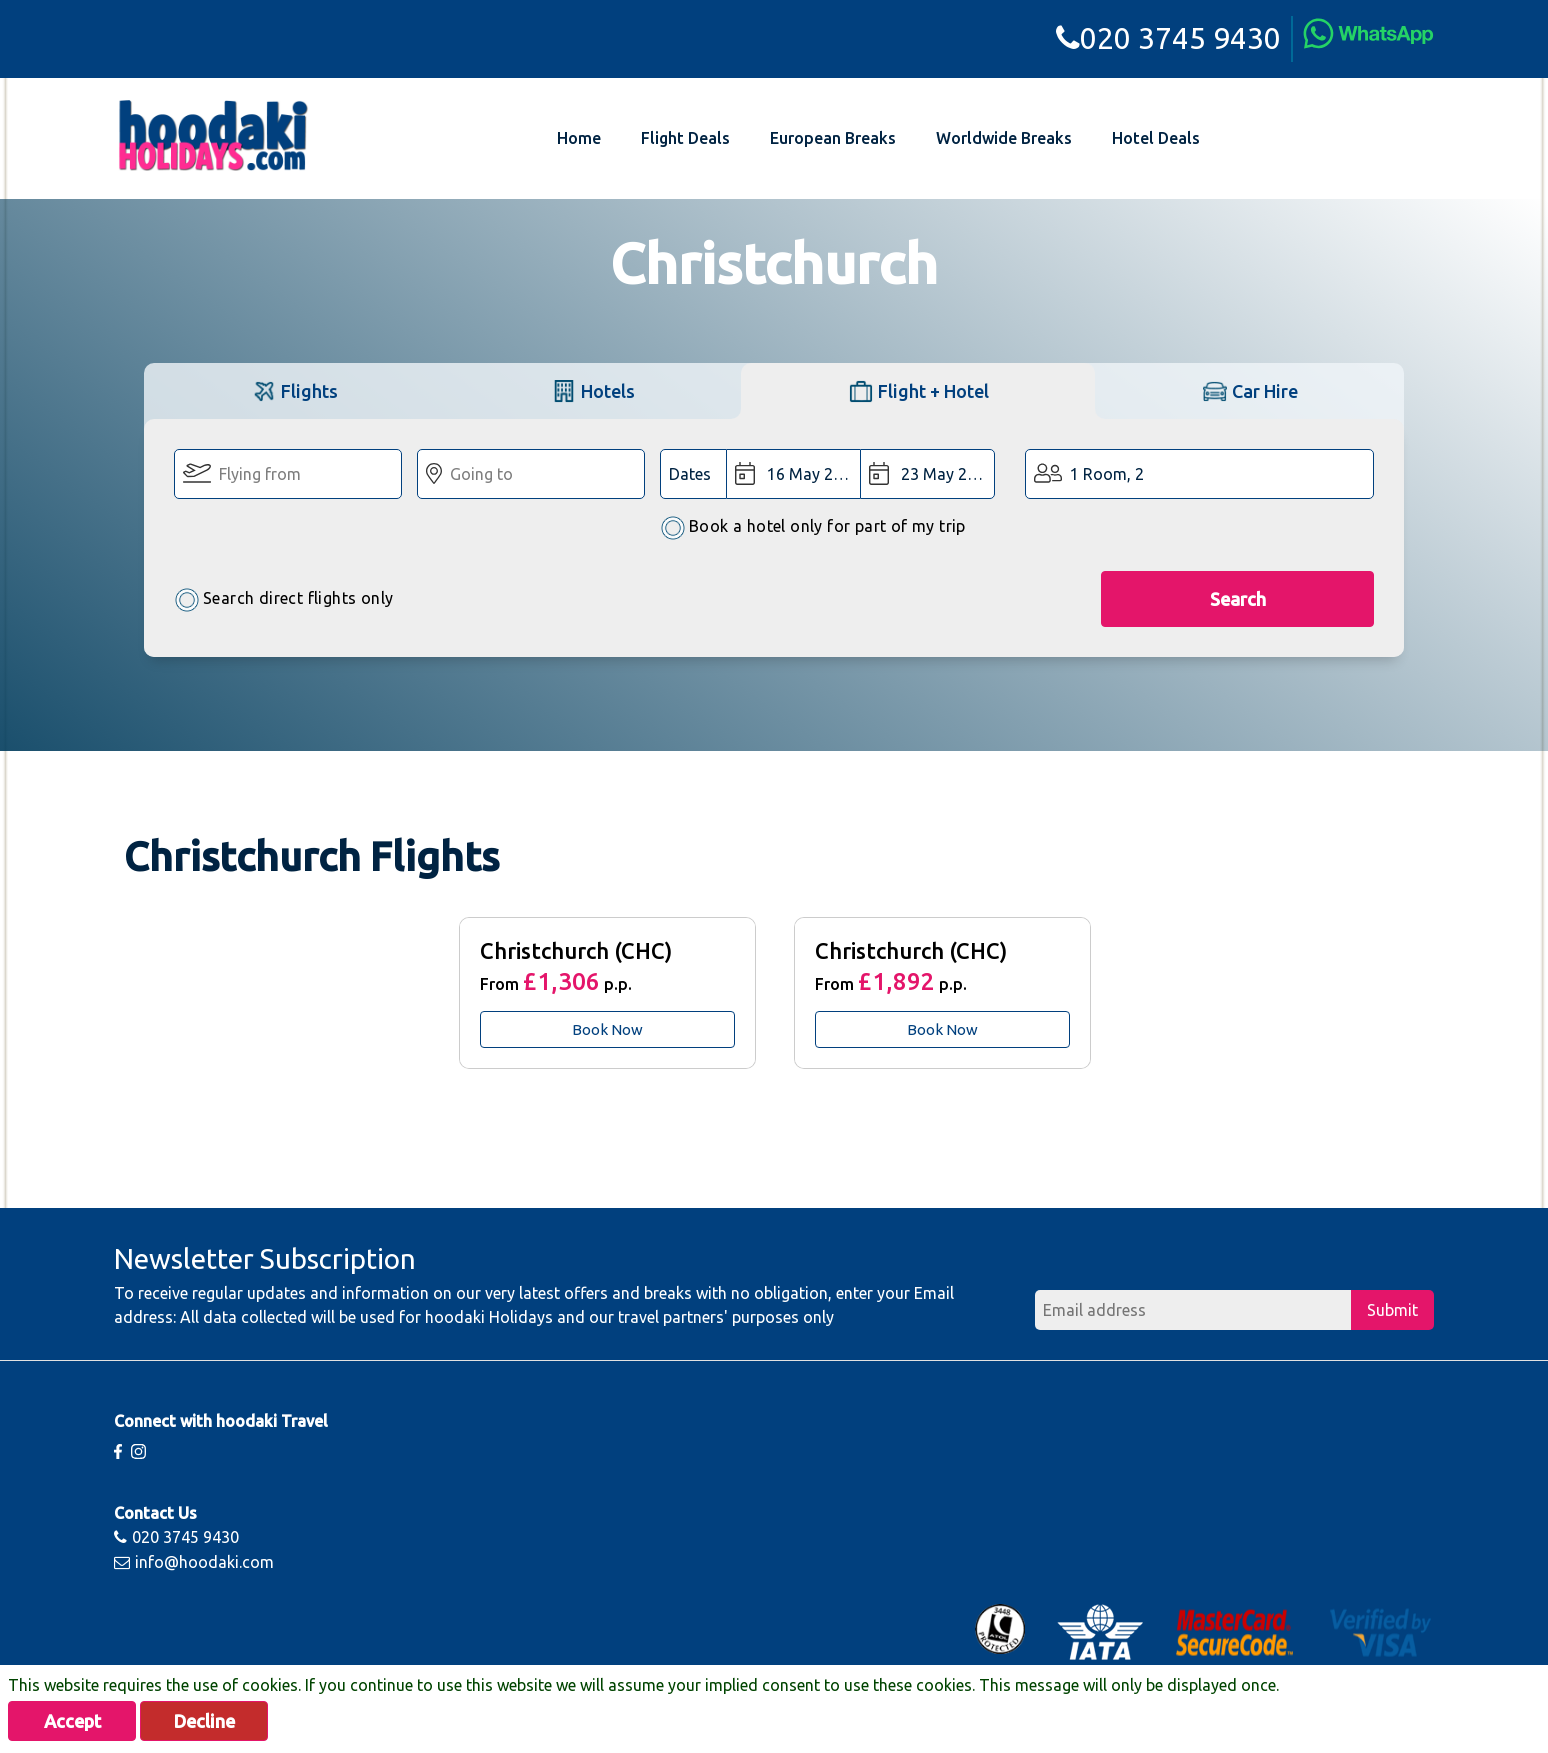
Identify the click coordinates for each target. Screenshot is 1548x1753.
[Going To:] (531, 474)
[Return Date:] (927, 474)
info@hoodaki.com (194, 1562)
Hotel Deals (1156, 138)
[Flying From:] (288, 474)
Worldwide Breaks (1004, 138)
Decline (204, 1721)
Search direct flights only (283, 599)
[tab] (294, 390)
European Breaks (833, 138)
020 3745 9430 (1168, 38)
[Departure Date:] (793, 474)
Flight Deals (685, 138)
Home (579, 138)
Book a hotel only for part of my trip (813, 527)
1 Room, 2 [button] (1107, 474)
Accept (72, 1721)
